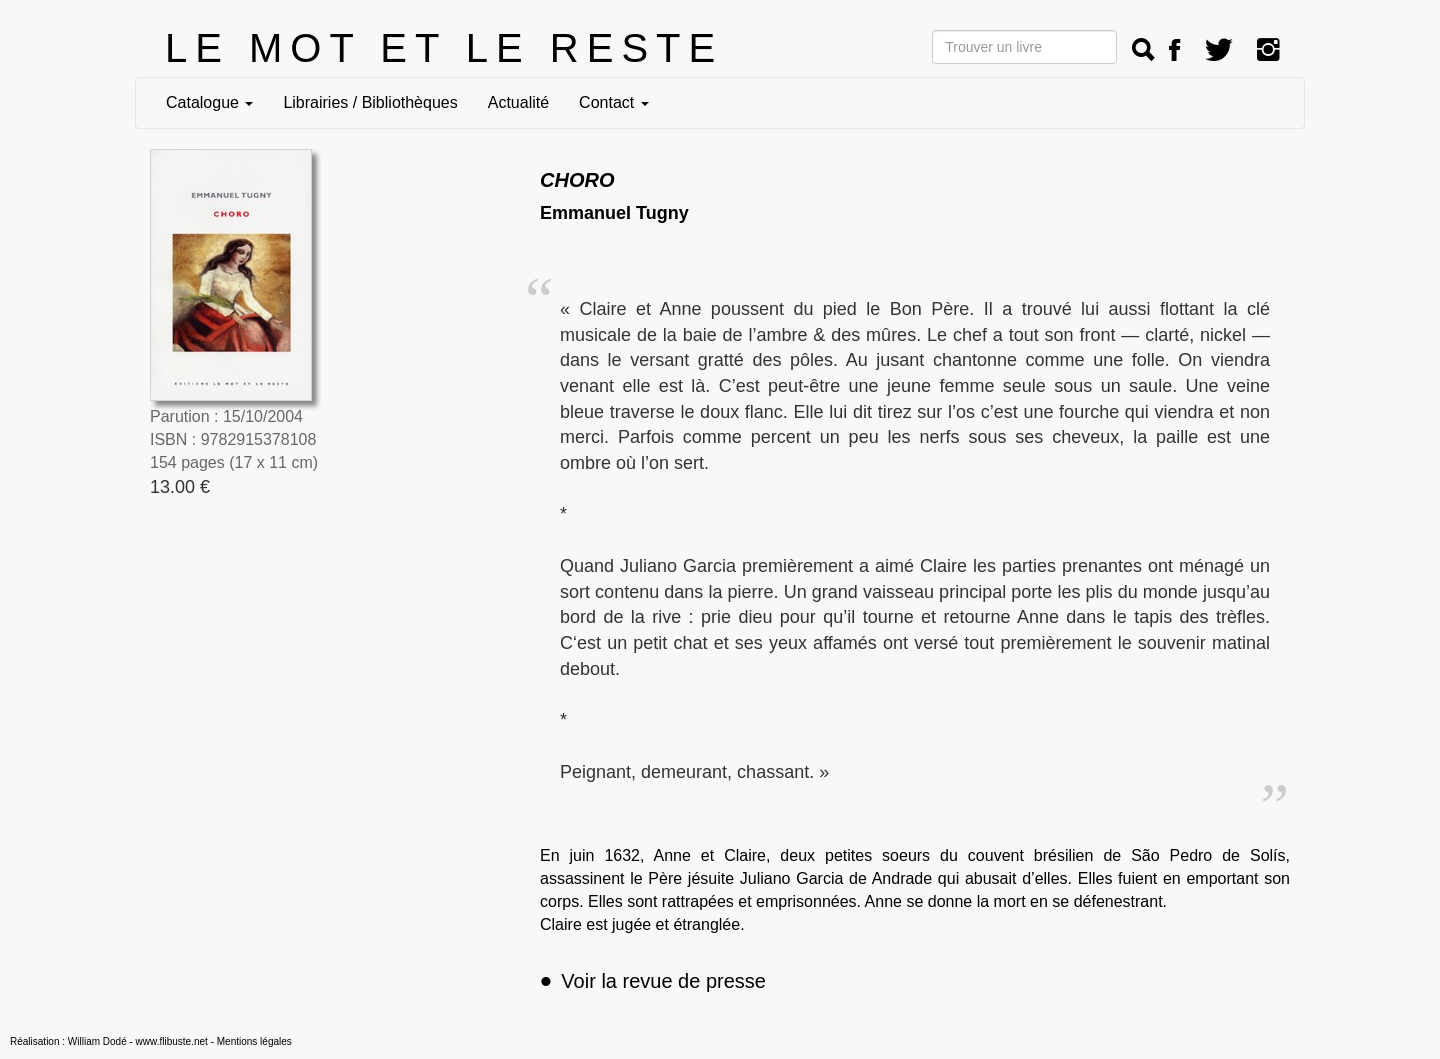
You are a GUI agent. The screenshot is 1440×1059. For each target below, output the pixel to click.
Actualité (518, 102)
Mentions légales (254, 1041)
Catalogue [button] (209, 102)
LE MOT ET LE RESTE (444, 48)
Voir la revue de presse (653, 981)
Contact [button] (614, 102)
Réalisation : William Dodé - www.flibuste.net (109, 1041)
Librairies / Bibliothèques (370, 102)
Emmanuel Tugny (614, 213)
